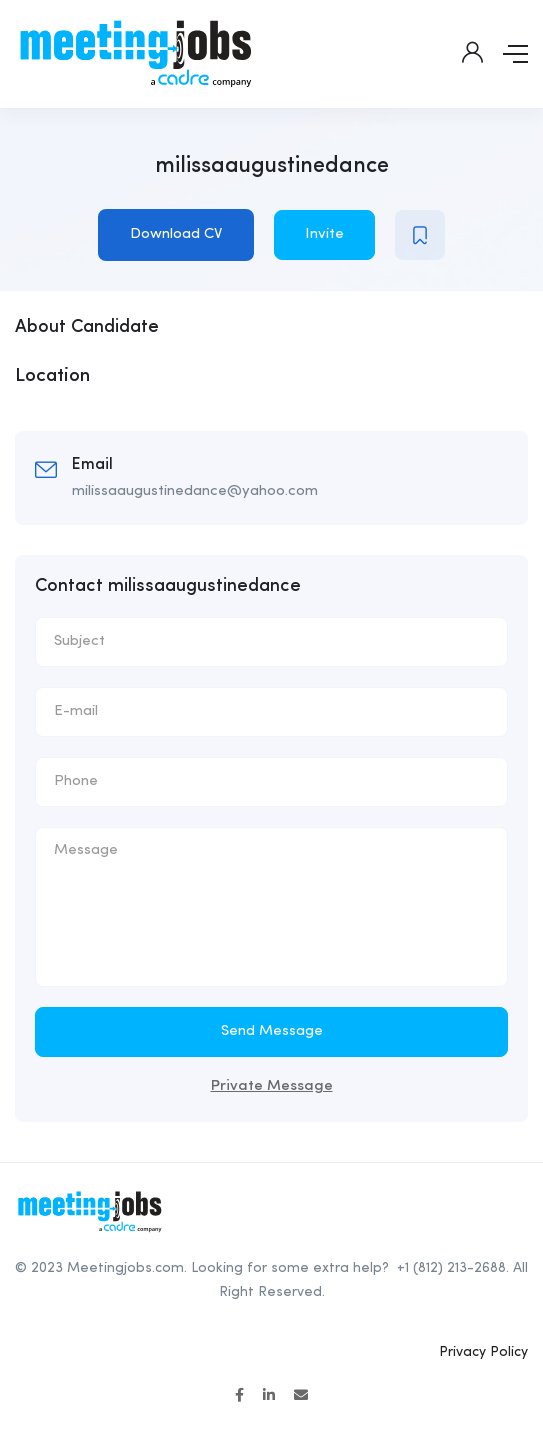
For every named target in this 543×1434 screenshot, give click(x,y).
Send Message (272, 1031)
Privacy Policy (483, 1352)
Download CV (176, 234)
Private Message (272, 1086)
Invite (324, 234)
